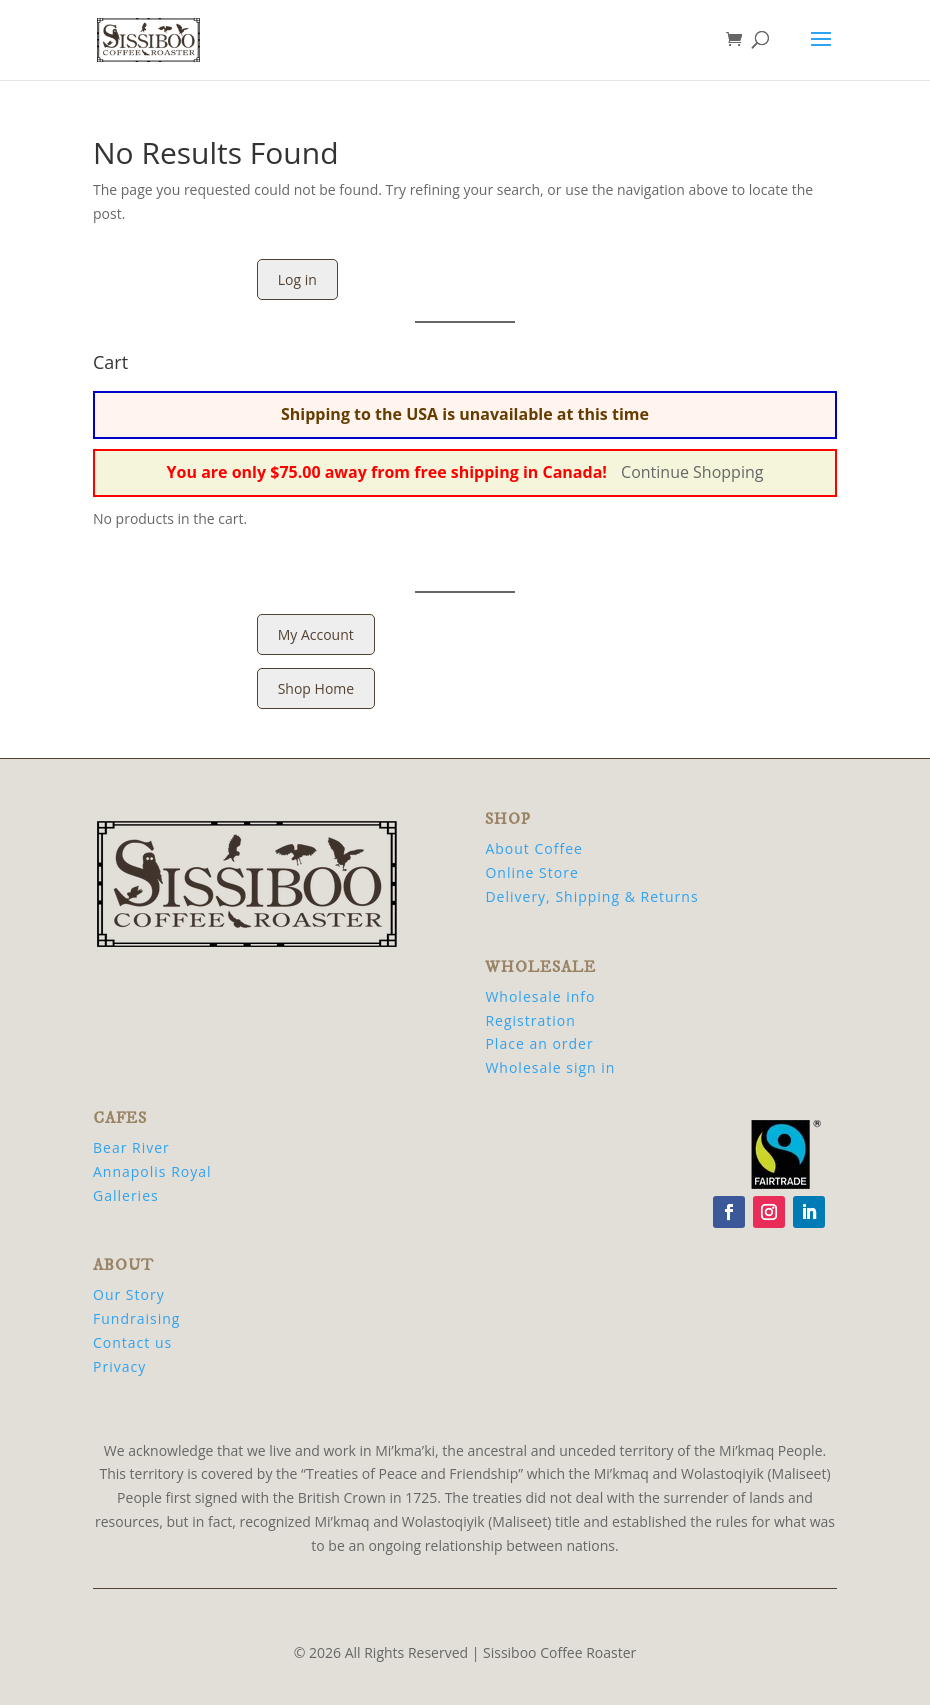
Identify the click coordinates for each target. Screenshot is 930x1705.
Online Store (531, 872)
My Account (316, 634)
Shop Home (316, 688)
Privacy (119, 1366)
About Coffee (533, 848)
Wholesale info (540, 996)
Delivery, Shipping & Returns (591, 896)
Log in (297, 279)
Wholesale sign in (550, 1067)
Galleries (126, 1195)
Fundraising (136, 1318)
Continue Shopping (692, 472)
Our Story (129, 1294)
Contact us (132, 1342)
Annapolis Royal (152, 1171)
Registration (530, 1020)
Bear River (131, 1147)
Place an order (539, 1043)
